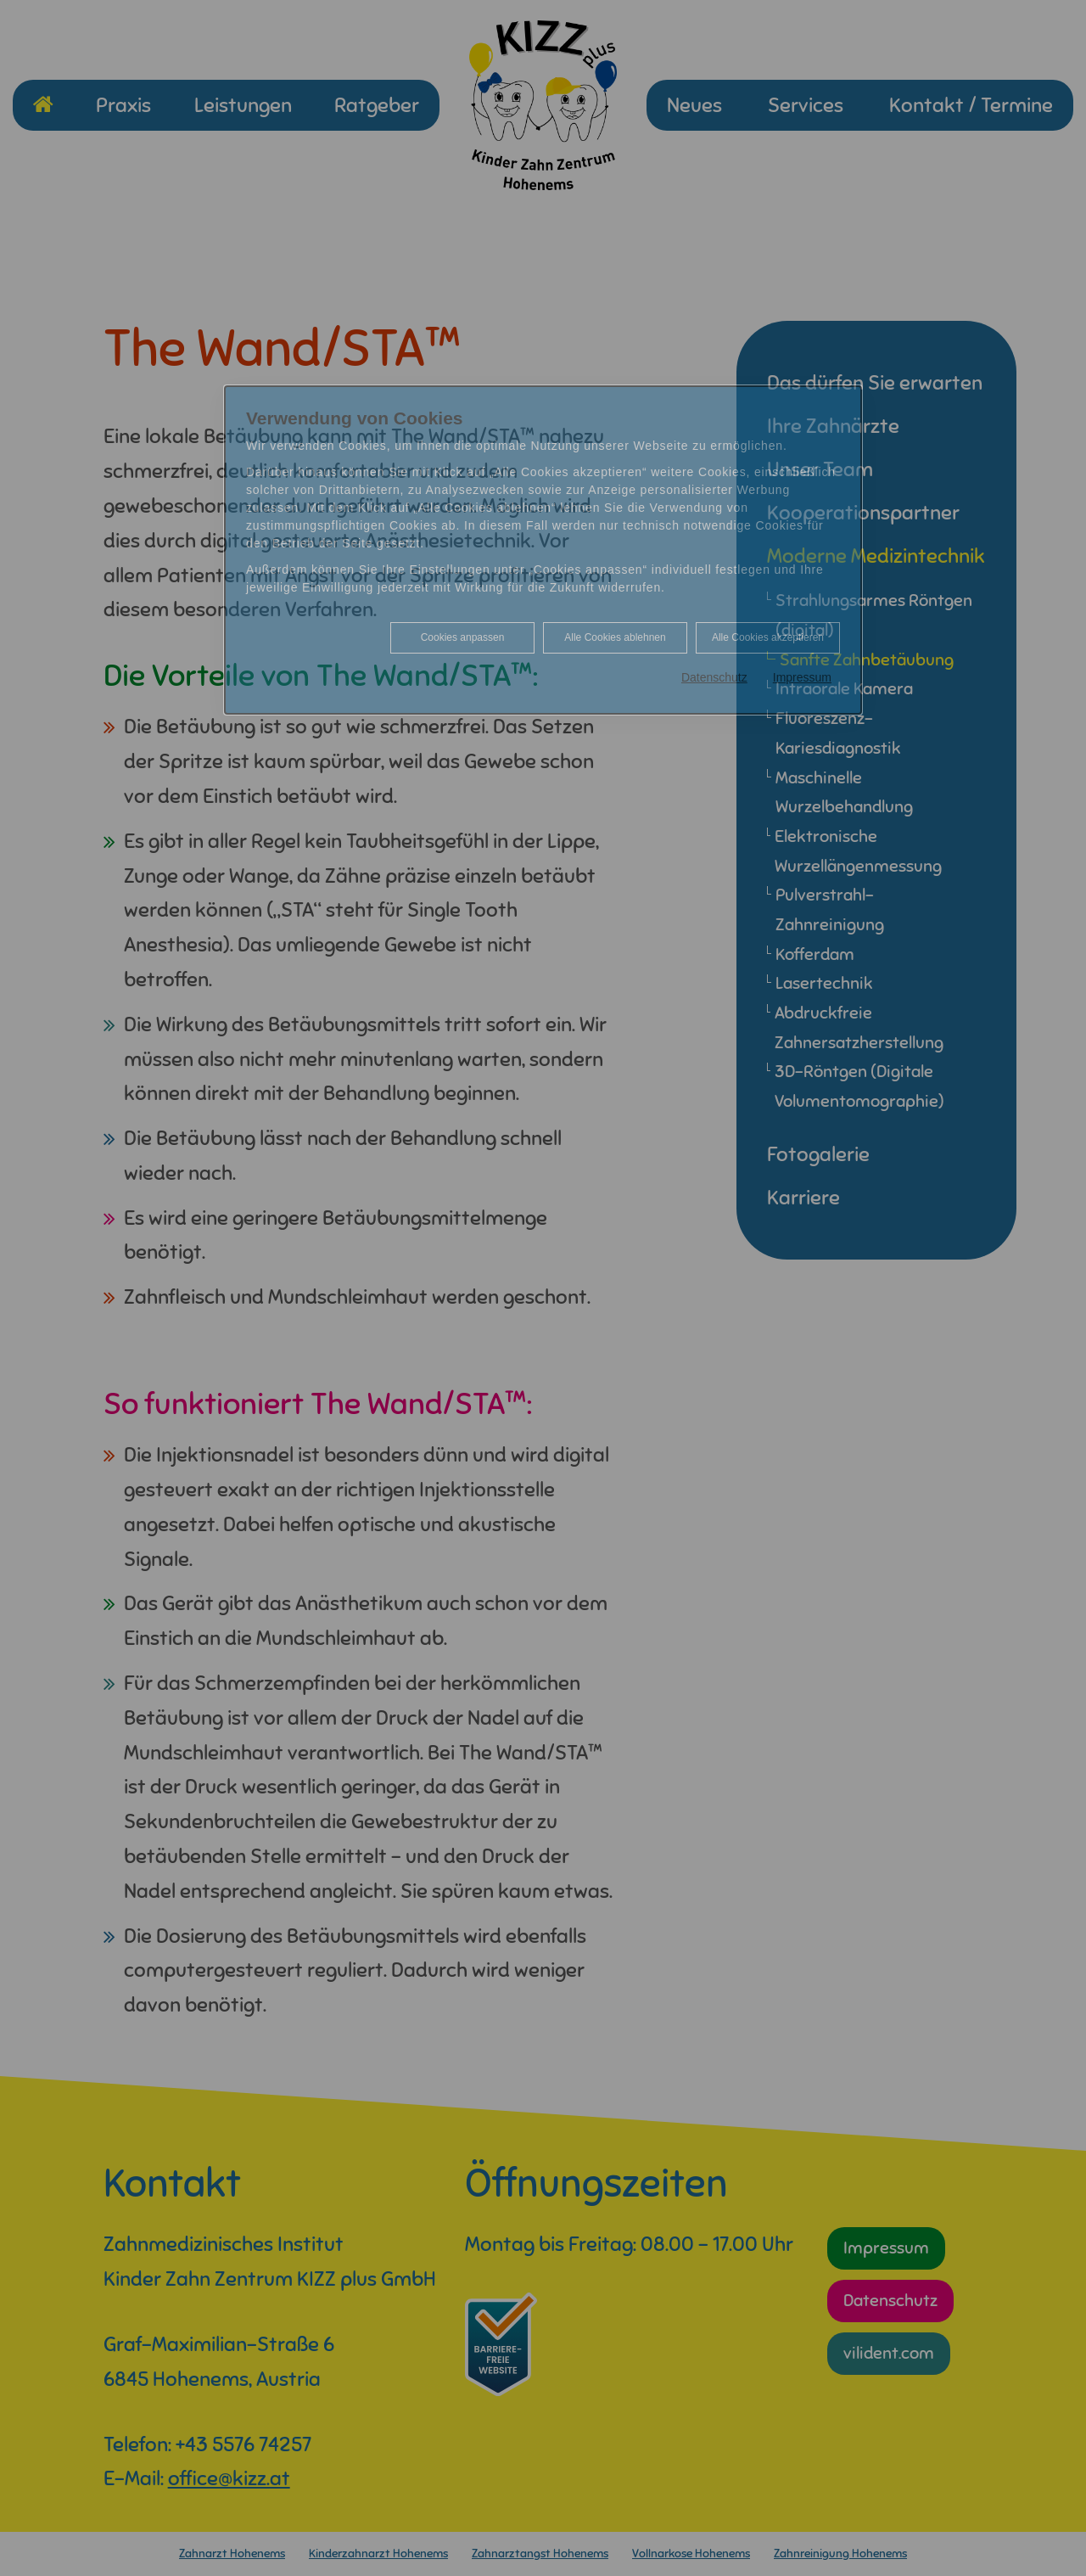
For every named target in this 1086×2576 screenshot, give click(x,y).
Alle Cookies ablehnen (614, 637)
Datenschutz (714, 677)
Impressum (802, 677)
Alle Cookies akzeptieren (768, 637)
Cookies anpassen (463, 637)
